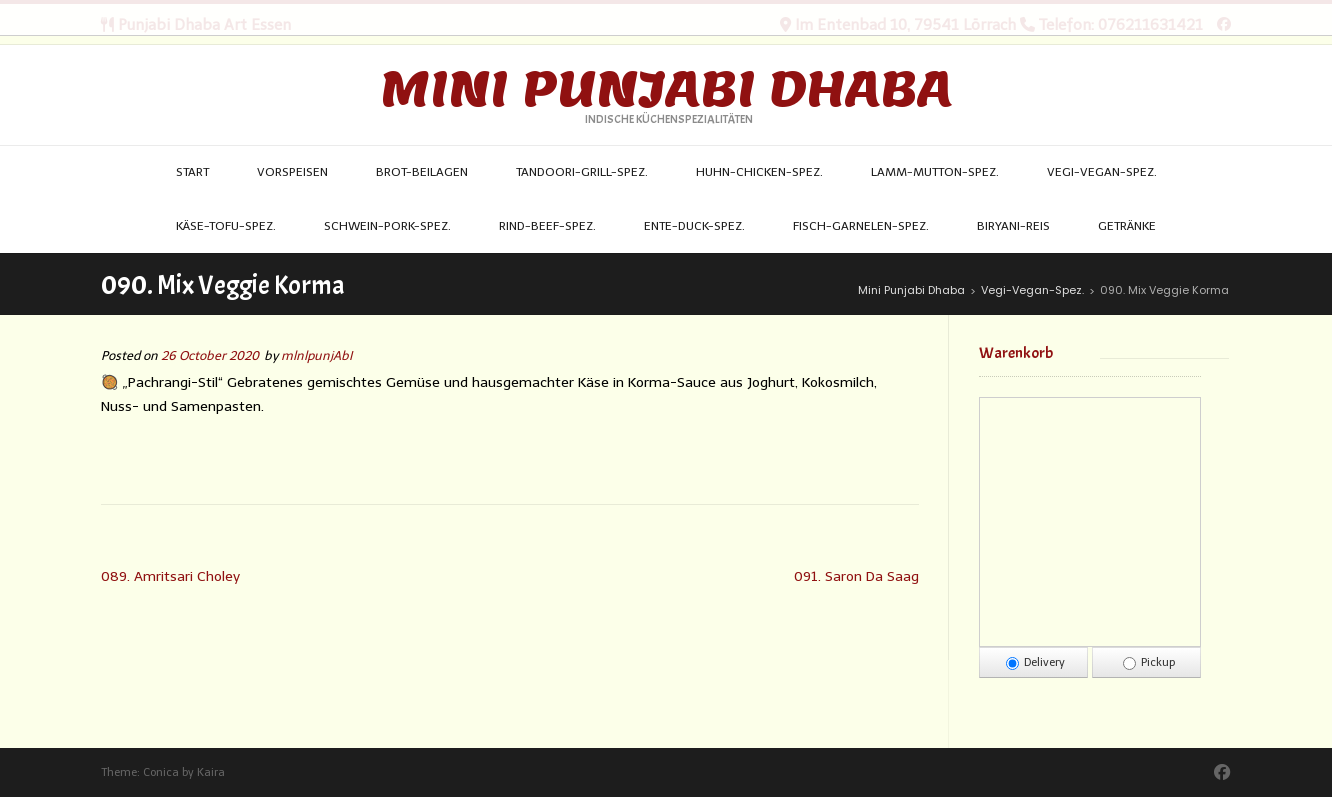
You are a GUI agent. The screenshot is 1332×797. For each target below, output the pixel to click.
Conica (161, 772)
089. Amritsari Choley (170, 576)
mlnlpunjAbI (316, 355)
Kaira (211, 772)
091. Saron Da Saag (856, 576)
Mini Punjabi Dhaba (666, 89)
